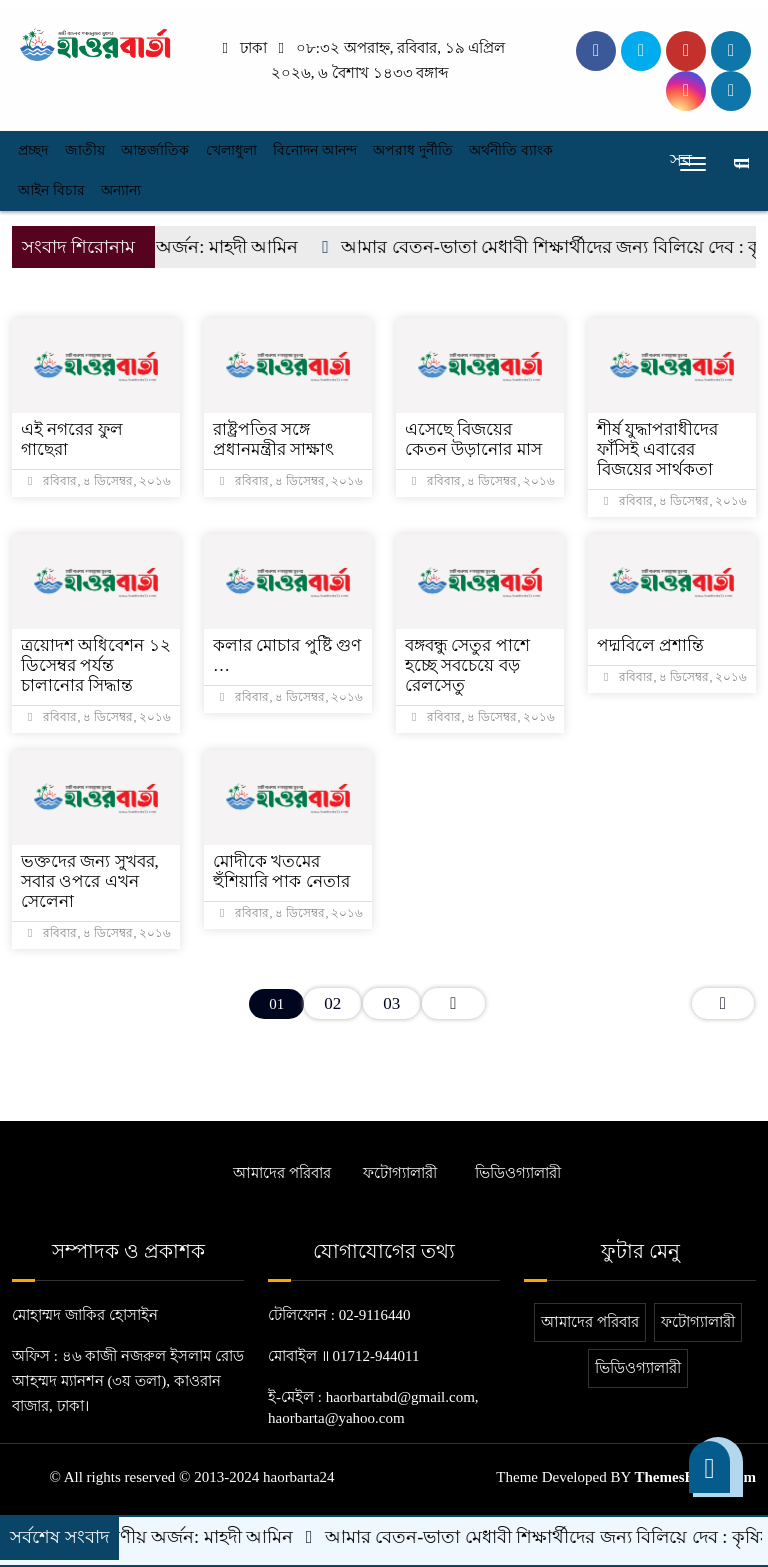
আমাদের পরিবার (282, 1173)
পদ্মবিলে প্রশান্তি (650, 645)
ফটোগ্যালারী (400, 1173)
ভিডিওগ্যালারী (518, 1173)
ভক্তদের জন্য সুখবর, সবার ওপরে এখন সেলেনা (90, 881)
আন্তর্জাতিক (155, 150)
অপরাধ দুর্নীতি (413, 150)
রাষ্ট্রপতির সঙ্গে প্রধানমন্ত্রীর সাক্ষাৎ (273, 439)
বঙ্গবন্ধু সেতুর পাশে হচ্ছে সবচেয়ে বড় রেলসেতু (467, 665)
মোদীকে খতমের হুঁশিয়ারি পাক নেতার (281, 871)
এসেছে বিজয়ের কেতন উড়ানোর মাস (473, 439)
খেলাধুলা (231, 150)
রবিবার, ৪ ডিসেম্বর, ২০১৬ (99, 481)
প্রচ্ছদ (33, 150)
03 (391, 1003)
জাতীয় (85, 150)
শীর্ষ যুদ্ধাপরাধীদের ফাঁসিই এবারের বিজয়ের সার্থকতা (657, 449)
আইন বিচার (51, 190)
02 (332, 1003)
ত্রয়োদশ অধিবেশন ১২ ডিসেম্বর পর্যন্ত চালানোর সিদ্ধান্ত (96, 665)
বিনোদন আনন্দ (315, 150)
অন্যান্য (121, 190)
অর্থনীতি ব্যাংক (511, 150)
